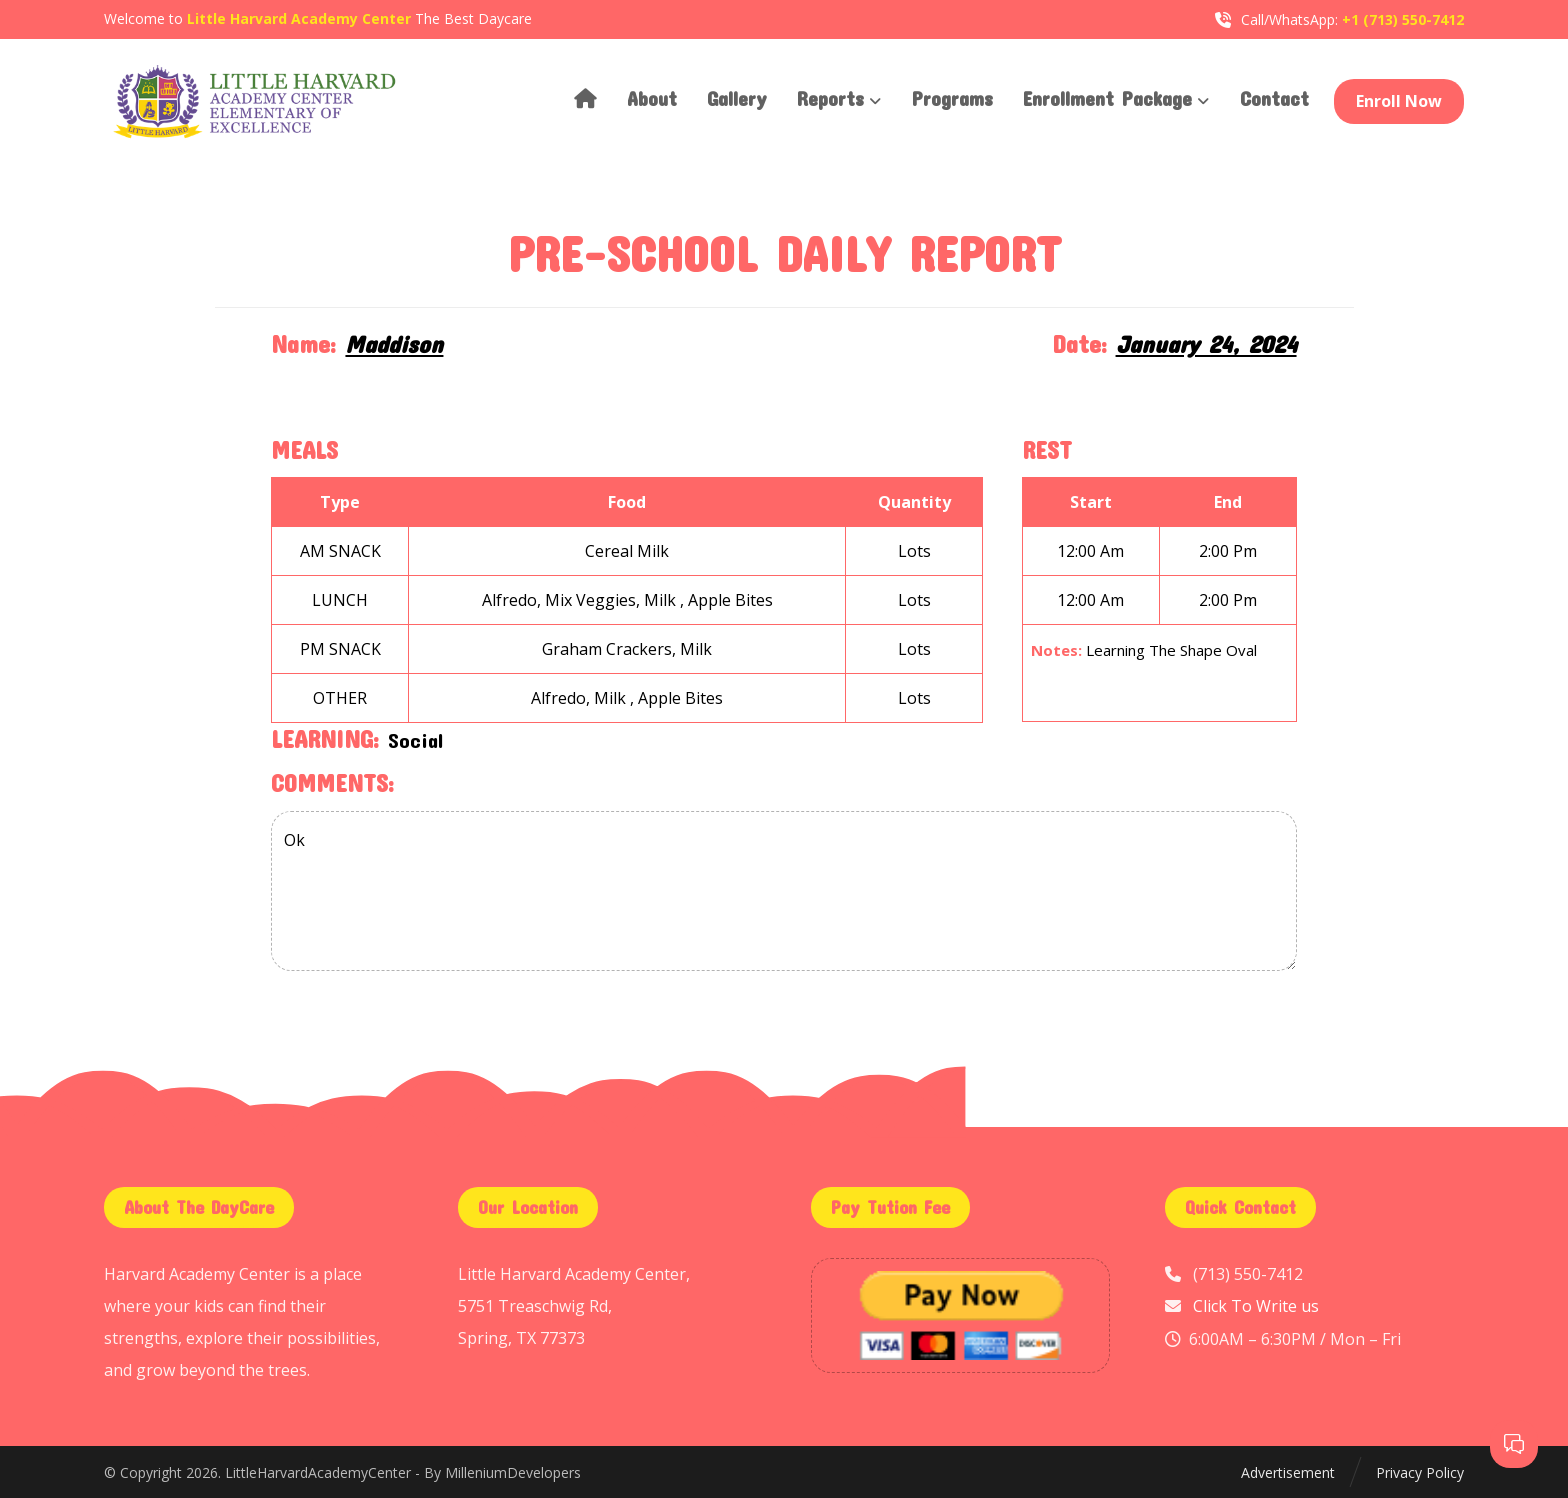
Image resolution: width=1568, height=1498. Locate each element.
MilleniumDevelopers (513, 1472)
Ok (783, 891)
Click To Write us (1256, 1306)
